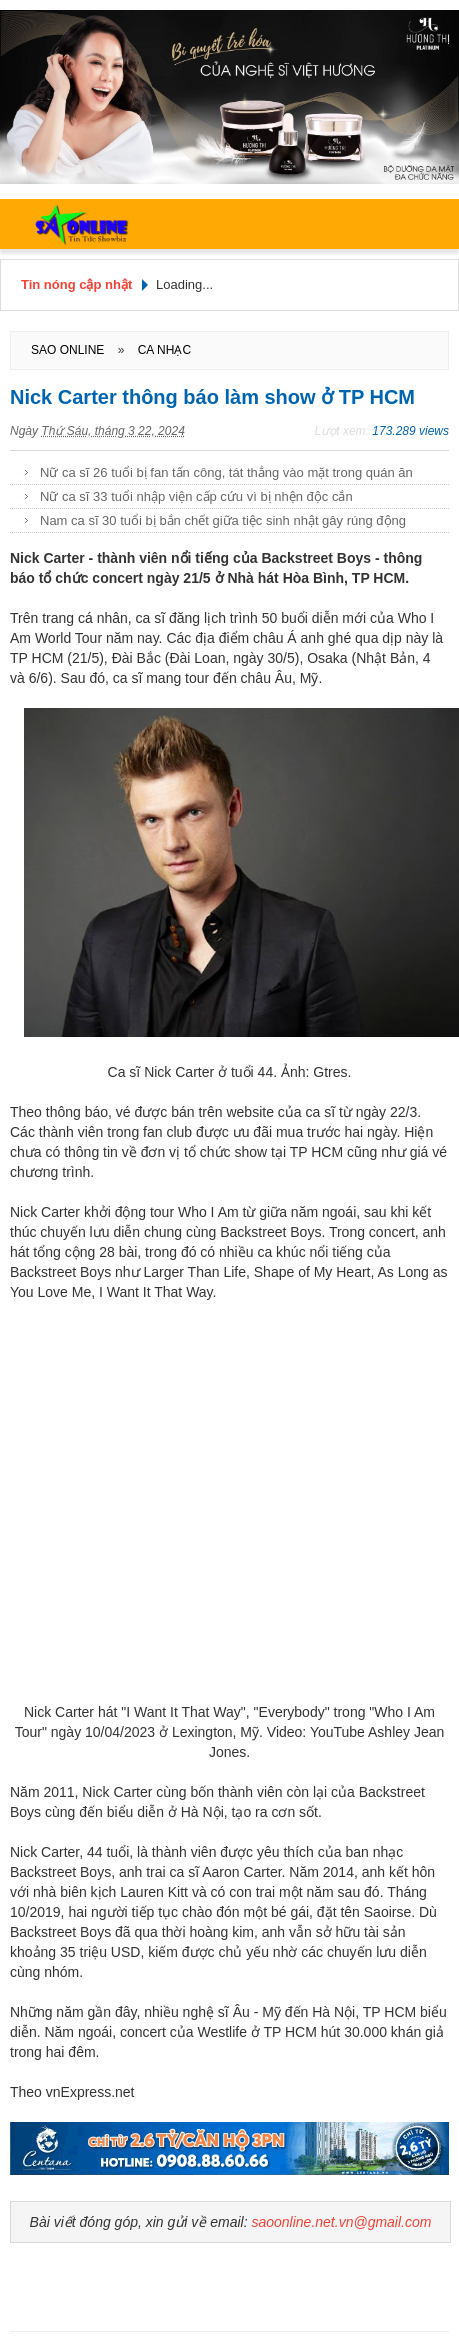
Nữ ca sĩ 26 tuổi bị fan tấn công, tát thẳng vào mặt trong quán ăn (226, 472)
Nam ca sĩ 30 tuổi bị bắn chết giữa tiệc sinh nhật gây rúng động (223, 520)
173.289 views (410, 431)
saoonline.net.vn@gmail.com (341, 2222)
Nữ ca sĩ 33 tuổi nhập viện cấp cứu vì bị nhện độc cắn (196, 496)
